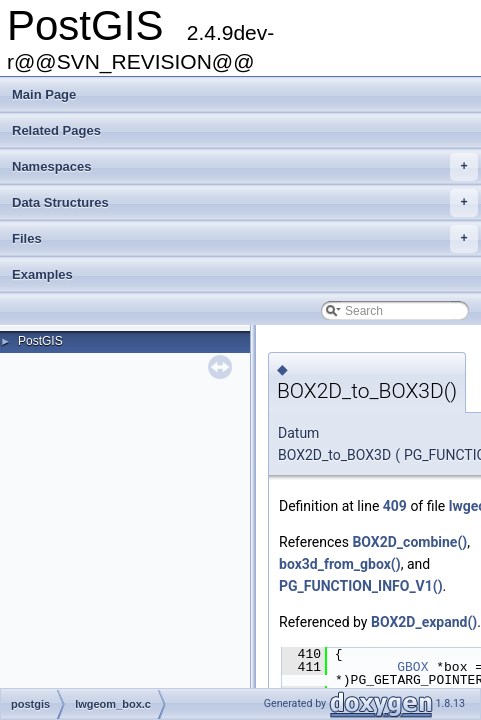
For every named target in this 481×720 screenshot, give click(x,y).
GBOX (412, 667)
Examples (42, 274)
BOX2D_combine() (409, 542)
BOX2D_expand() (424, 622)
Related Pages (56, 130)
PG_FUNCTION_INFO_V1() (361, 586)
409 (395, 506)
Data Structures (245, 203)
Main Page (44, 94)
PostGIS (40, 341)
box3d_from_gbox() (340, 564)
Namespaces (245, 167)
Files (245, 239)
